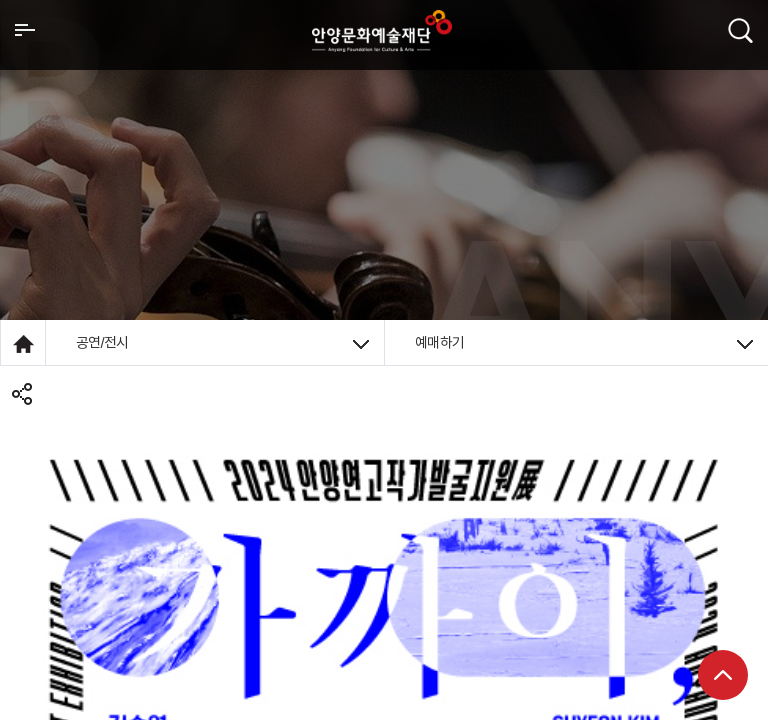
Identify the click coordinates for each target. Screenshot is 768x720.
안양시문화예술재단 (382, 31)
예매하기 (584, 342)
